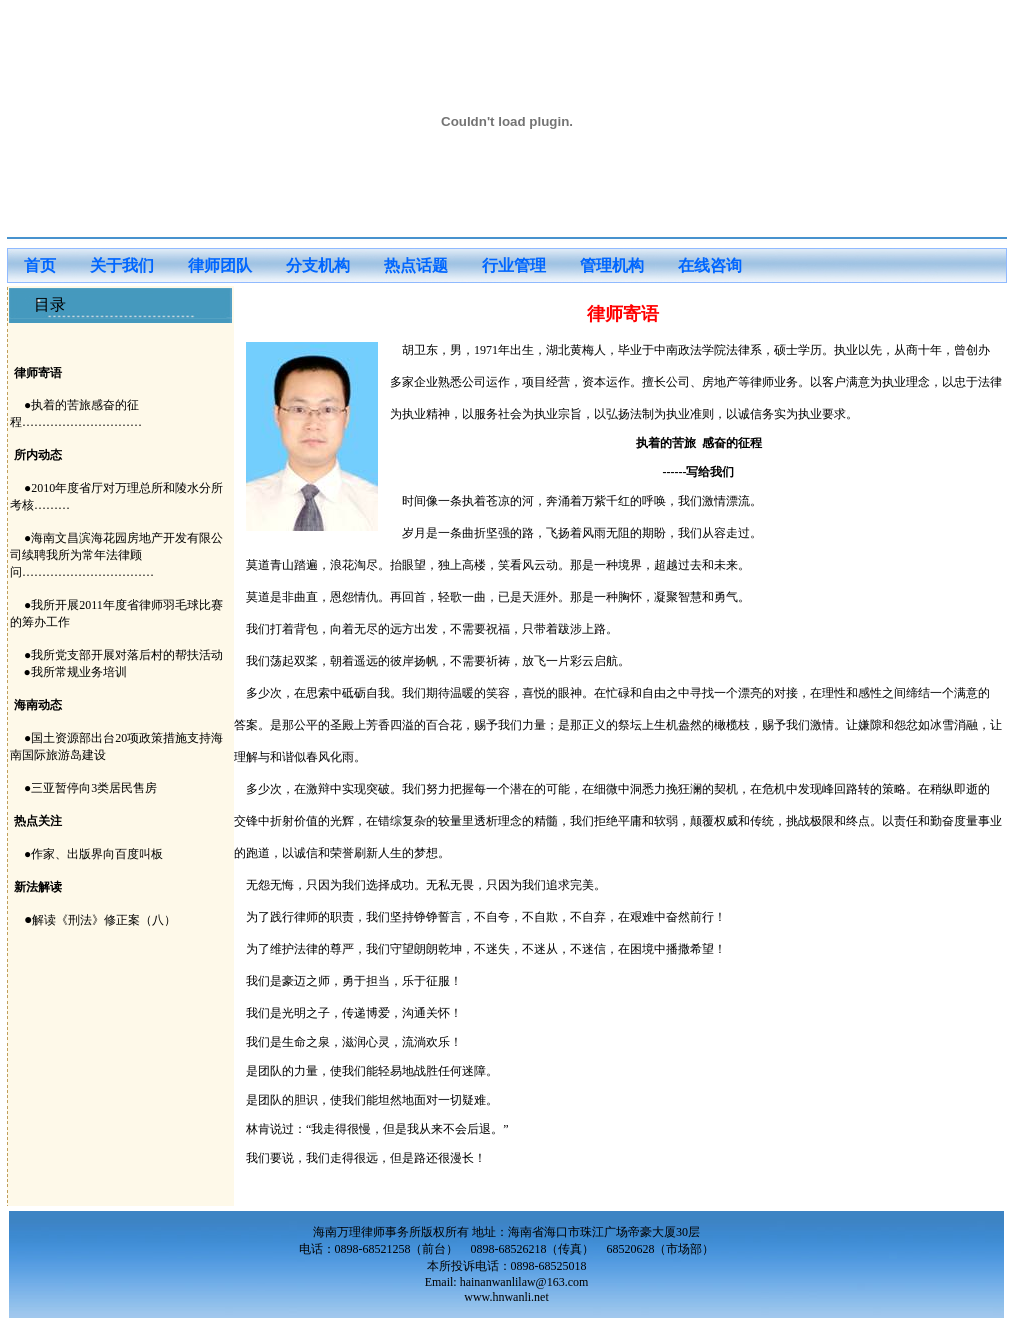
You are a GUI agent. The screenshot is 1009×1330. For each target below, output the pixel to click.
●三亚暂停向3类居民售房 (90, 788)
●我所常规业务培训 (68, 672)
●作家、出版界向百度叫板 (93, 854)
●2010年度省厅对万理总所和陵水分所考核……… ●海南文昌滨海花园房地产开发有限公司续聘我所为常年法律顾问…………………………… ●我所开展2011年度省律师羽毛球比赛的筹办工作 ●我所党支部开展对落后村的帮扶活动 (116, 571)
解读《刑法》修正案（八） (104, 920)
